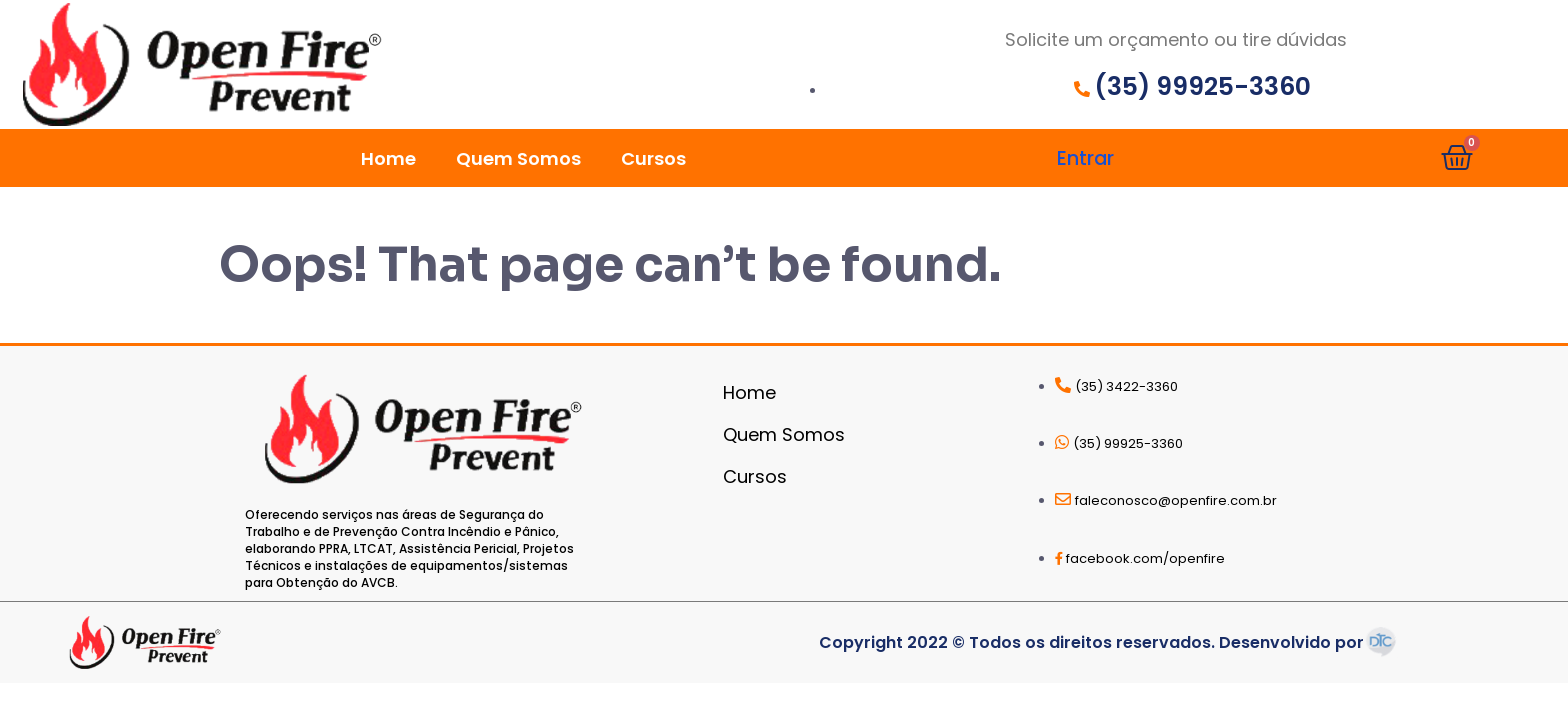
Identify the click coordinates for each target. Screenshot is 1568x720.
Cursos (653, 158)
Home (388, 158)
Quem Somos (518, 158)
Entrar (1085, 158)
